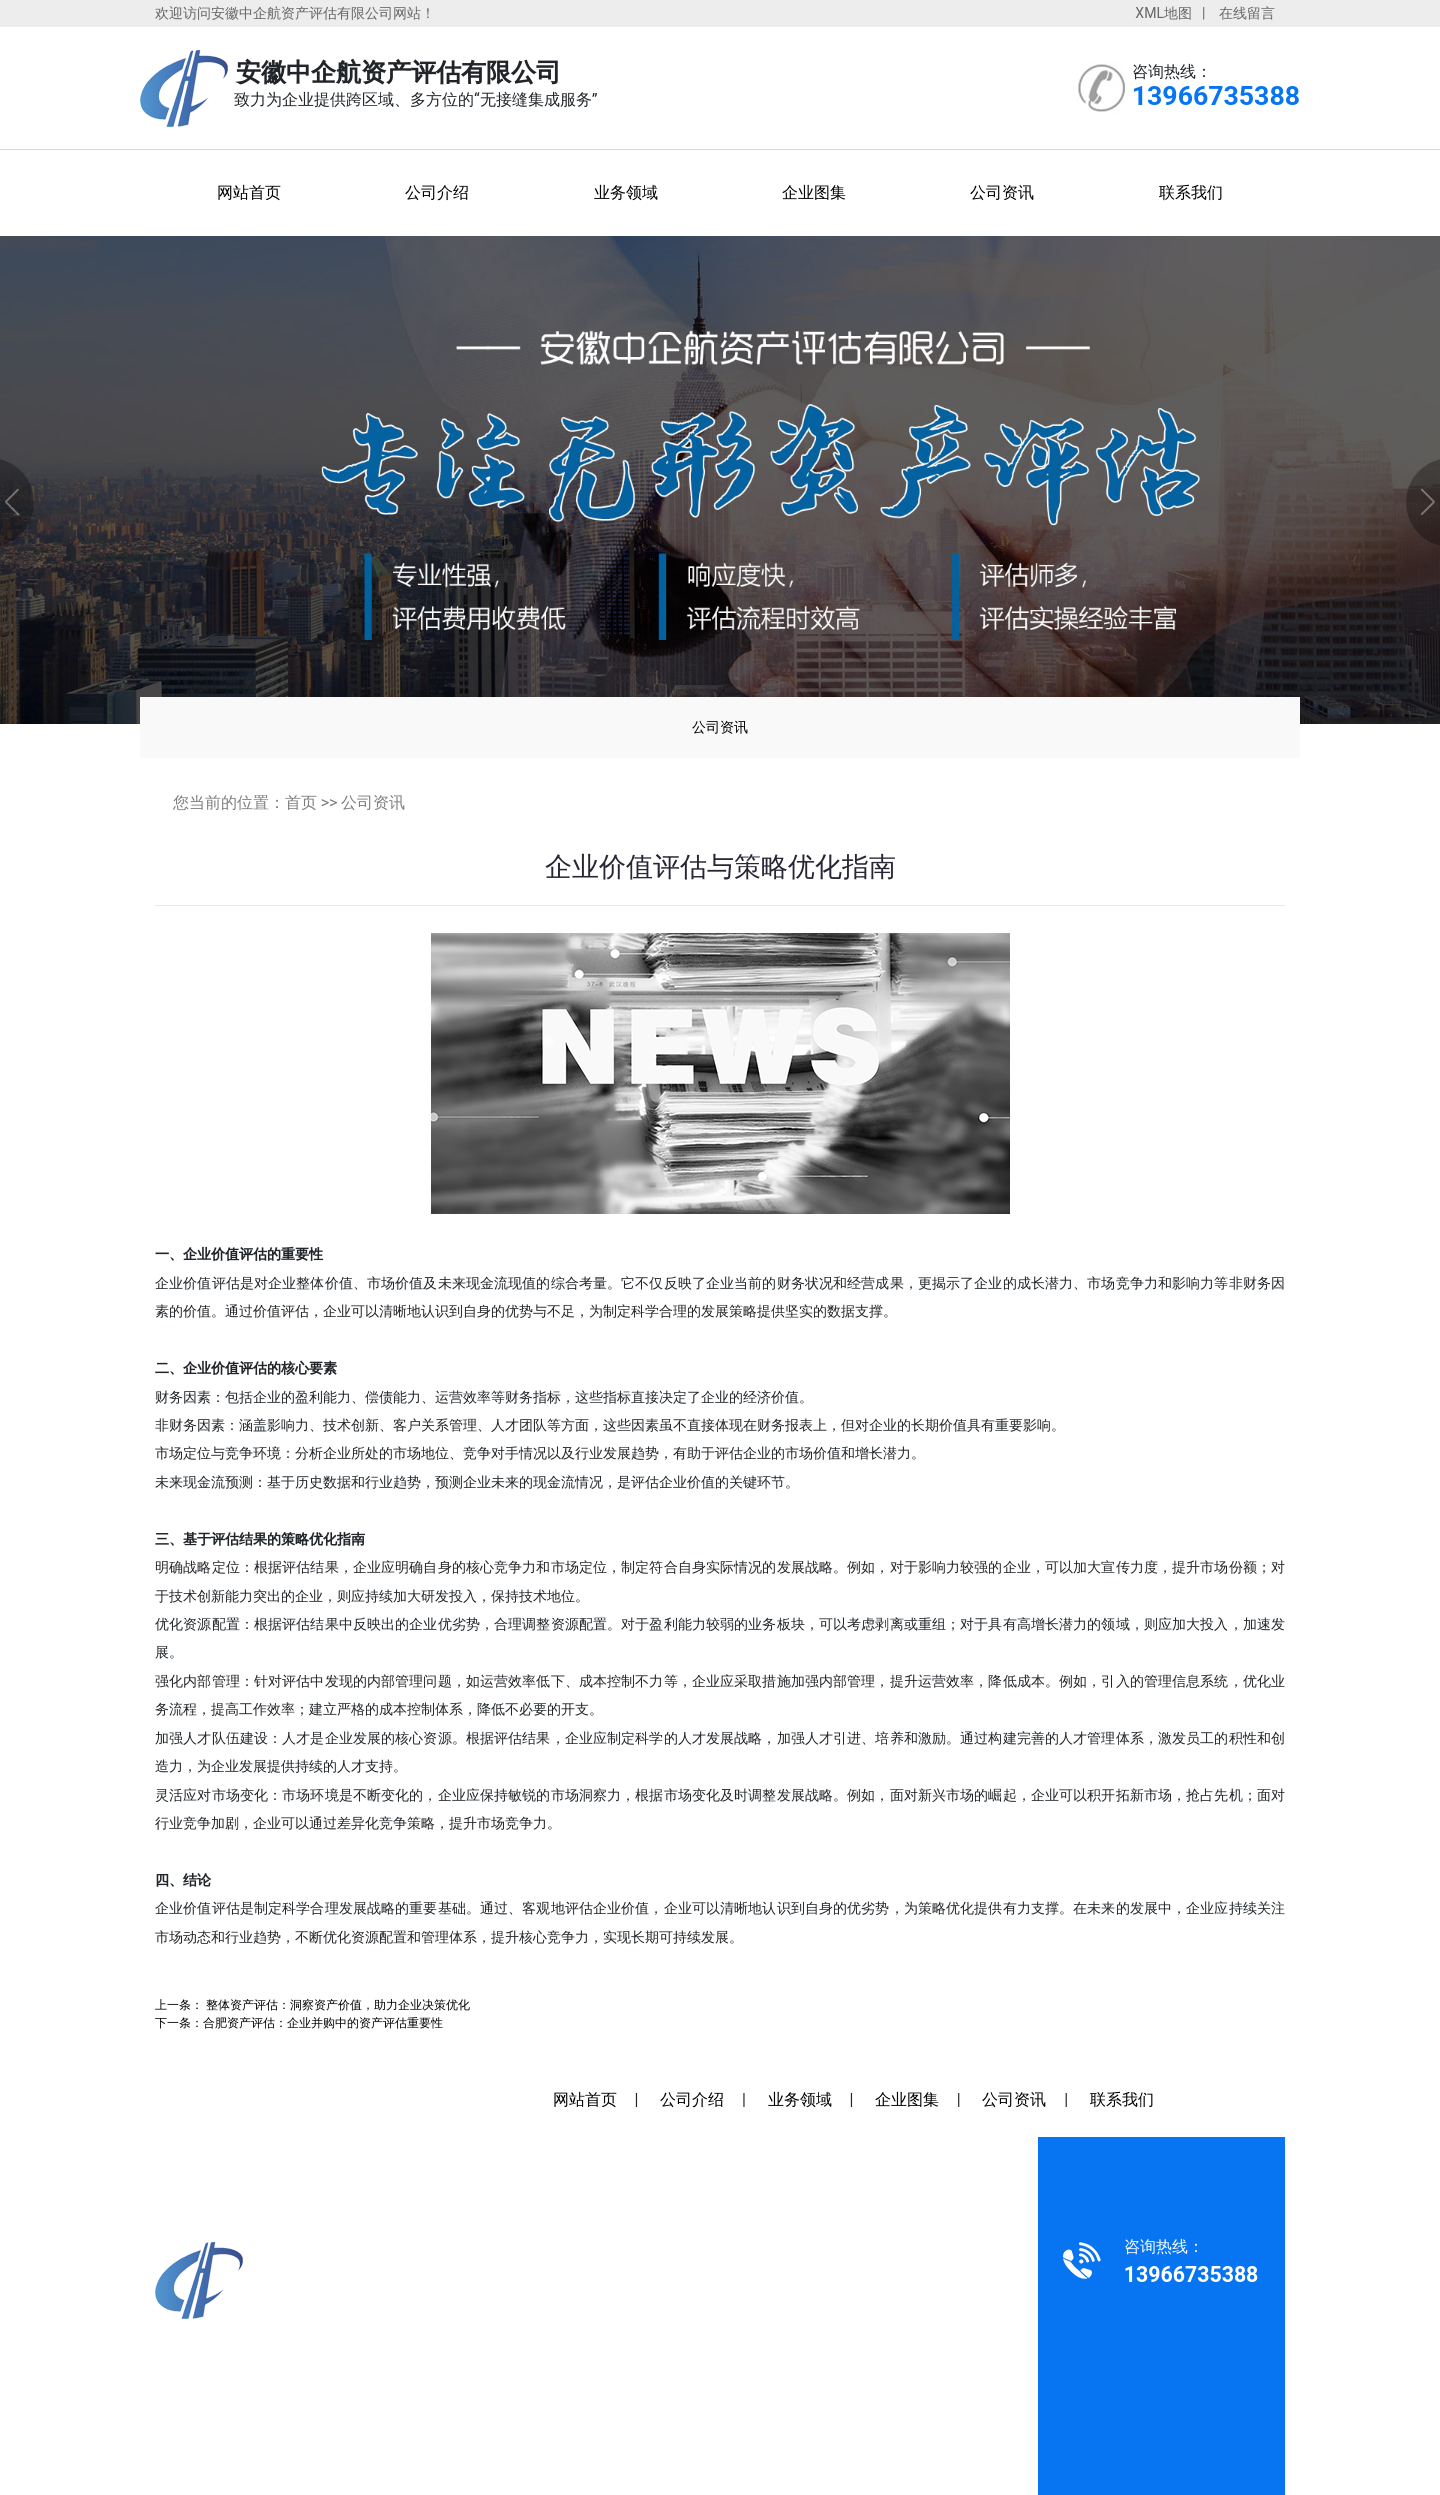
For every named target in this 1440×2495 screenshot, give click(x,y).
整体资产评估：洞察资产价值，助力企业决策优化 (336, 2004)
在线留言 (1247, 13)
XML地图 (1163, 13)
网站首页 (249, 192)
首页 (301, 802)
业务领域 (626, 192)
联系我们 (1191, 192)
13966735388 (241, 2353)
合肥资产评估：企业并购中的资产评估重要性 (323, 2022)
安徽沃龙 (844, 2381)
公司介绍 (437, 192)
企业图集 (814, 192)
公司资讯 (1002, 192)
